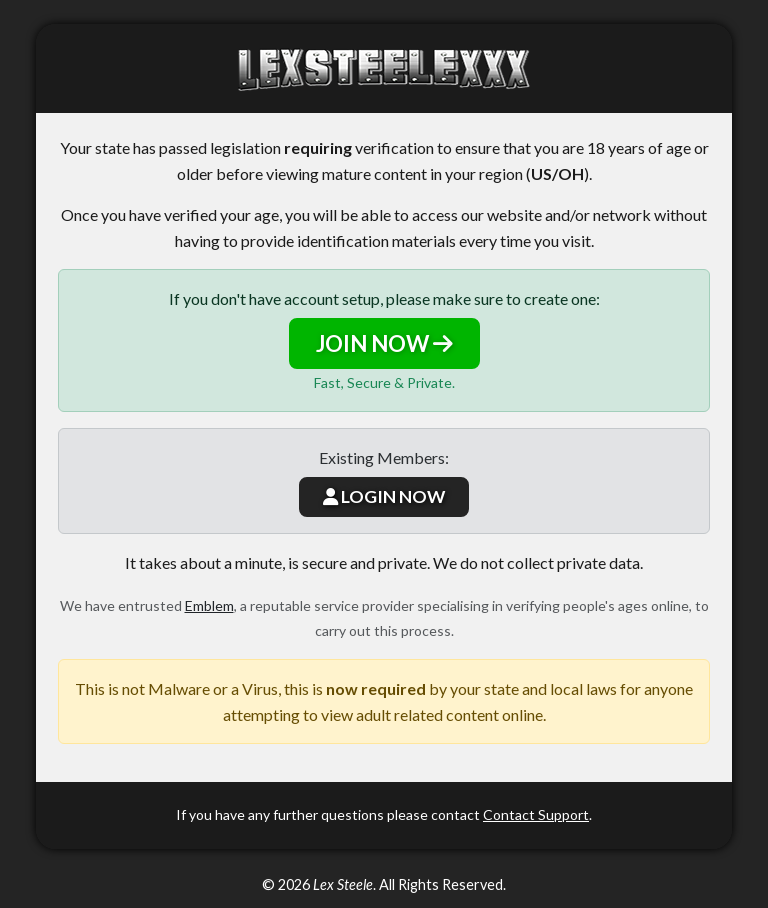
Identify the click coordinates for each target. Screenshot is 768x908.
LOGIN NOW (384, 496)
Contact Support (536, 814)
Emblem (209, 605)
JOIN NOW (384, 343)
